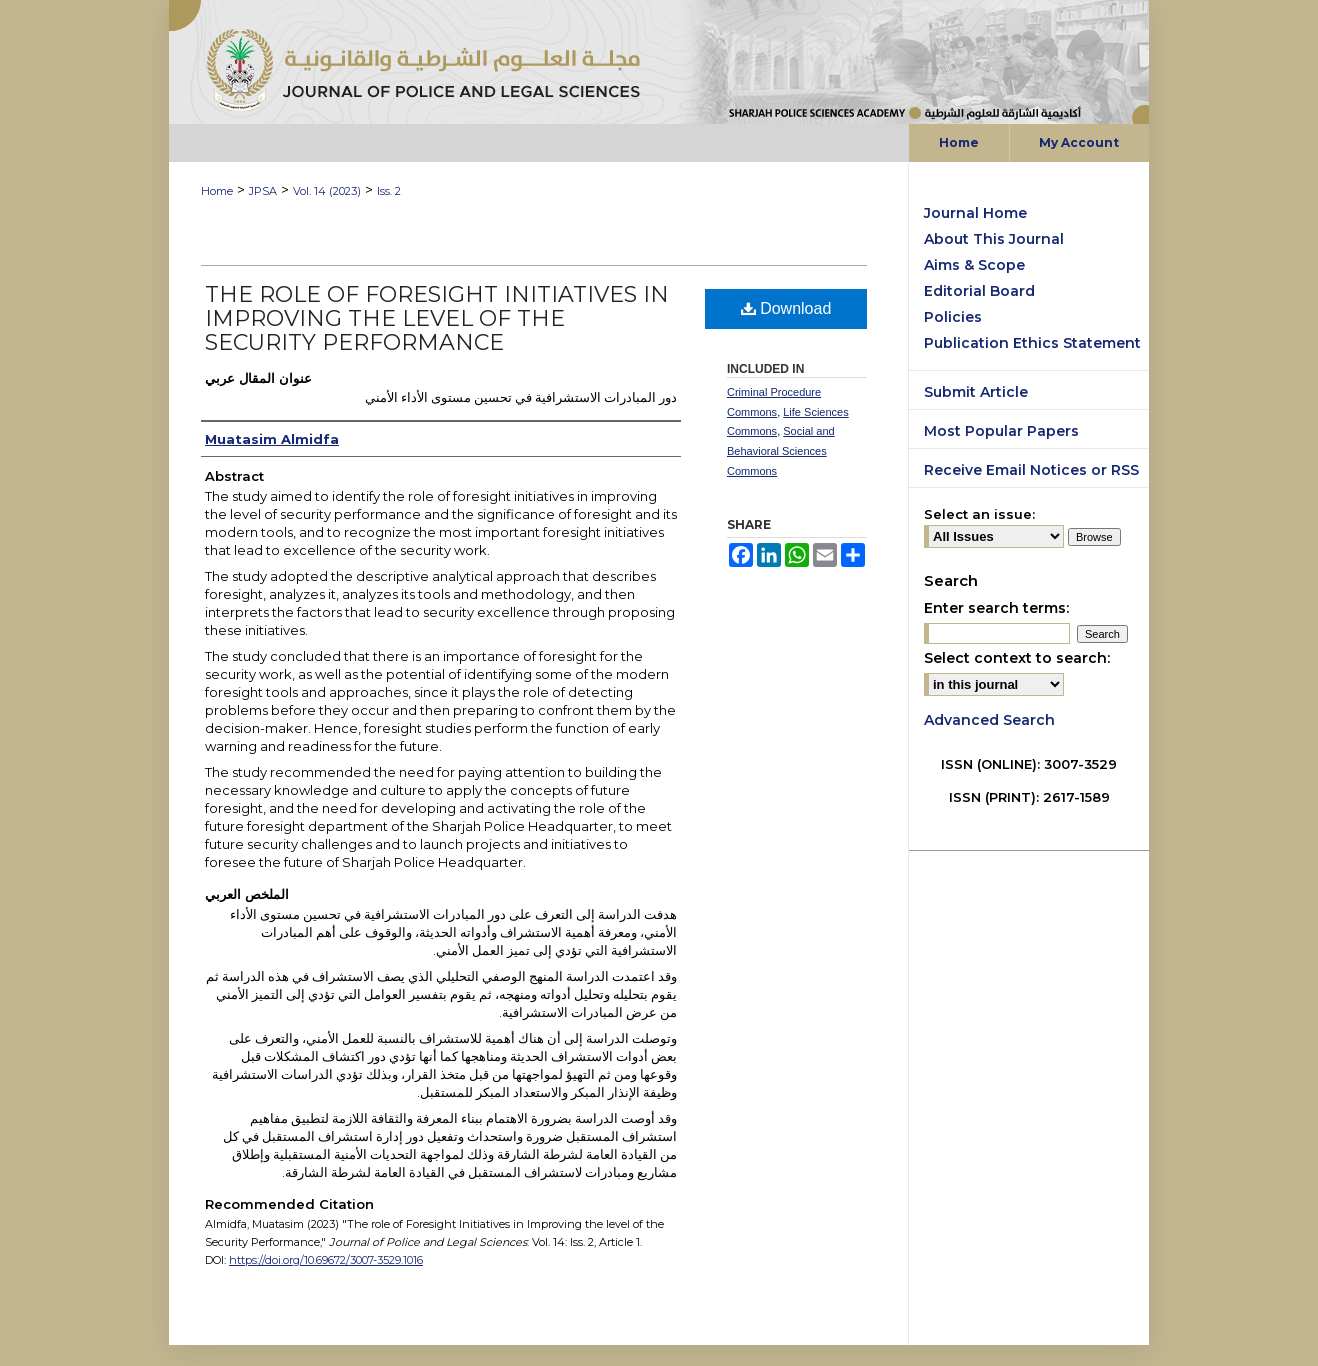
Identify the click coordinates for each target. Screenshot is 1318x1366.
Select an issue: (979, 514)
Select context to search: (1017, 658)
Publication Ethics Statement (1032, 343)
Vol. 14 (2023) (327, 191)
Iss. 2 (389, 191)
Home (217, 191)
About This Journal (994, 239)
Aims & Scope (974, 265)
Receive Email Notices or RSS (1031, 470)
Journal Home (975, 213)
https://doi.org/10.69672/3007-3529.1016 (326, 1260)
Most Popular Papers (1001, 431)
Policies (953, 317)
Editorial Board (979, 291)
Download (786, 308)
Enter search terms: (996, 608)
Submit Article (976, 392)
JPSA (263, 191)
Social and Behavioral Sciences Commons (781, 451)
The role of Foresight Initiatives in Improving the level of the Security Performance (437, 318)
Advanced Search (989, 720)
